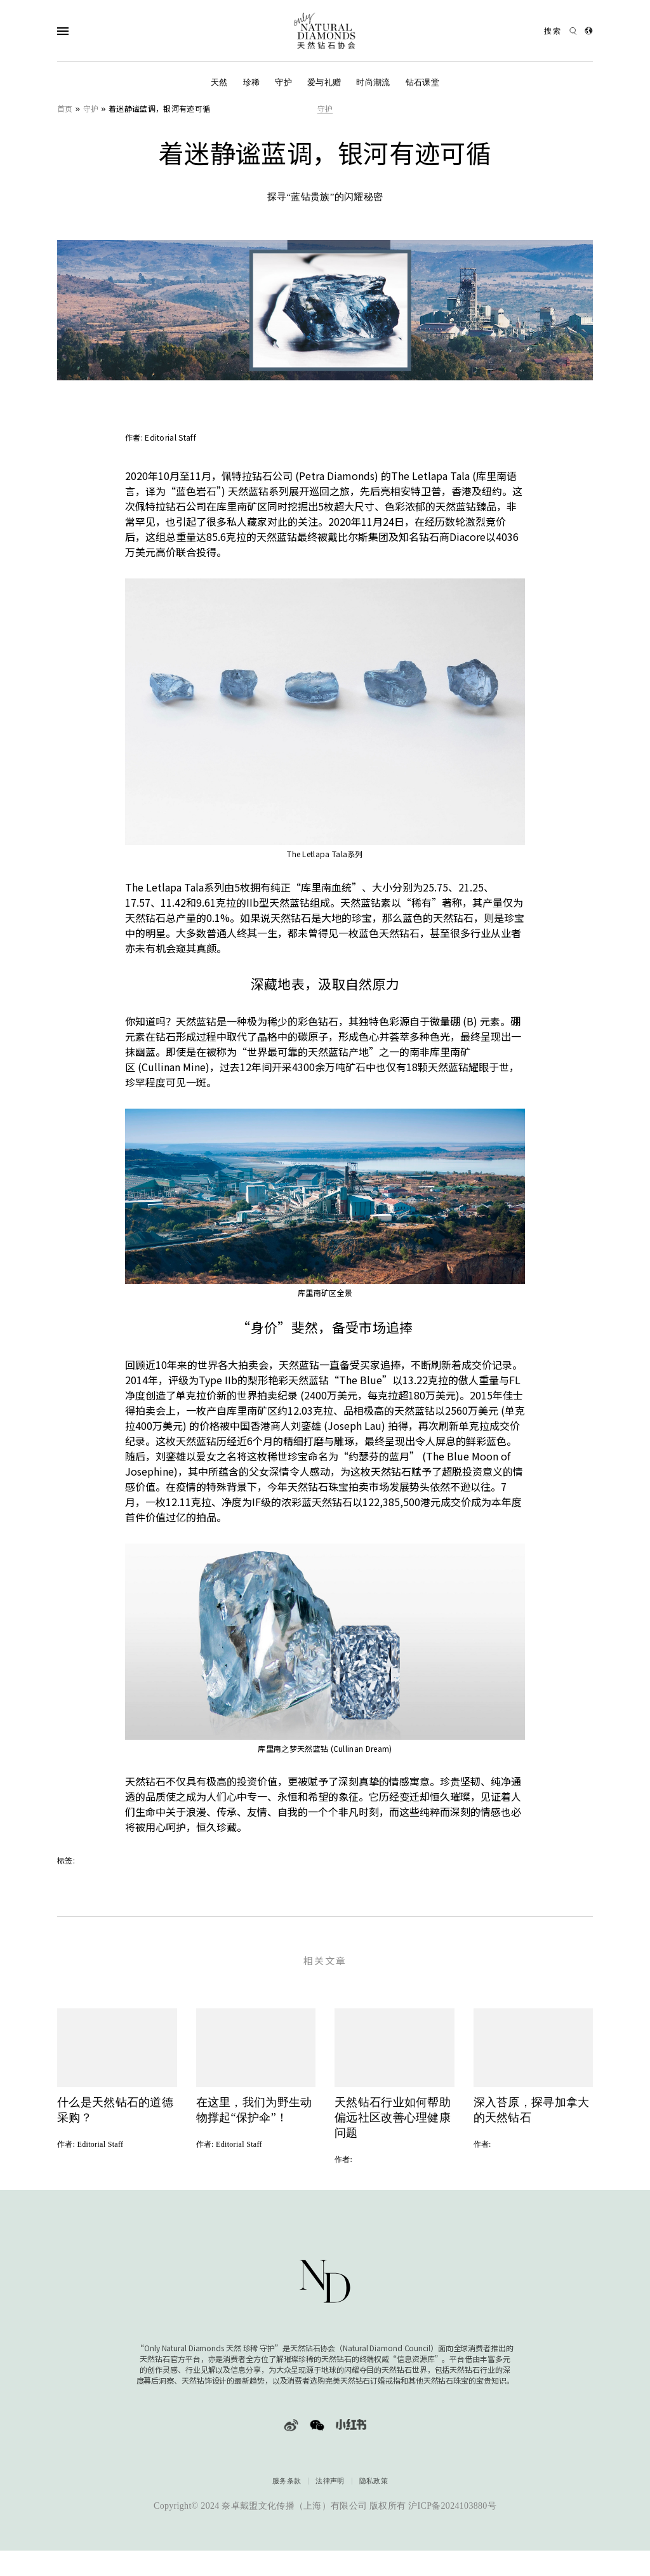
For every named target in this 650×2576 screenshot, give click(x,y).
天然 (219, 82)
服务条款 (286, 2498)
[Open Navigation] (88, 31)
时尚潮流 (373, 82)
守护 (283, 82)
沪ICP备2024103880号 (452, 2524)
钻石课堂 (422, 82)
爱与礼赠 (324, 82)
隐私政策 (373, 2498)
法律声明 (329, 2498)
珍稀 (251, 82)
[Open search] (560, 31)
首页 (65, 108)
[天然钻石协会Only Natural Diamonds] (325, 31)
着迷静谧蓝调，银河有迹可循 (159, 108)
